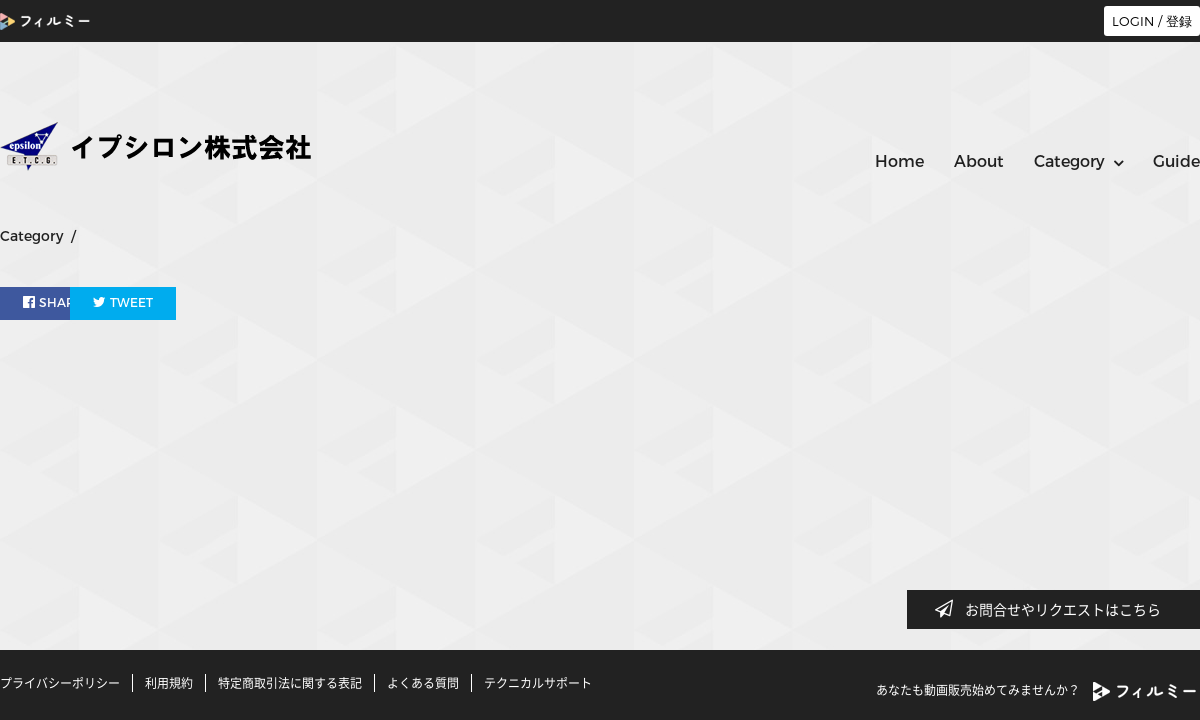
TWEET (172, 302)
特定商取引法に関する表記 (290, 683)
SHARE (54, 302)
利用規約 (169, 683)
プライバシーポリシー (60, 683)
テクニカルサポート (538, 683)
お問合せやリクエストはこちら (1054, 609)
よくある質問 (423, 683)
